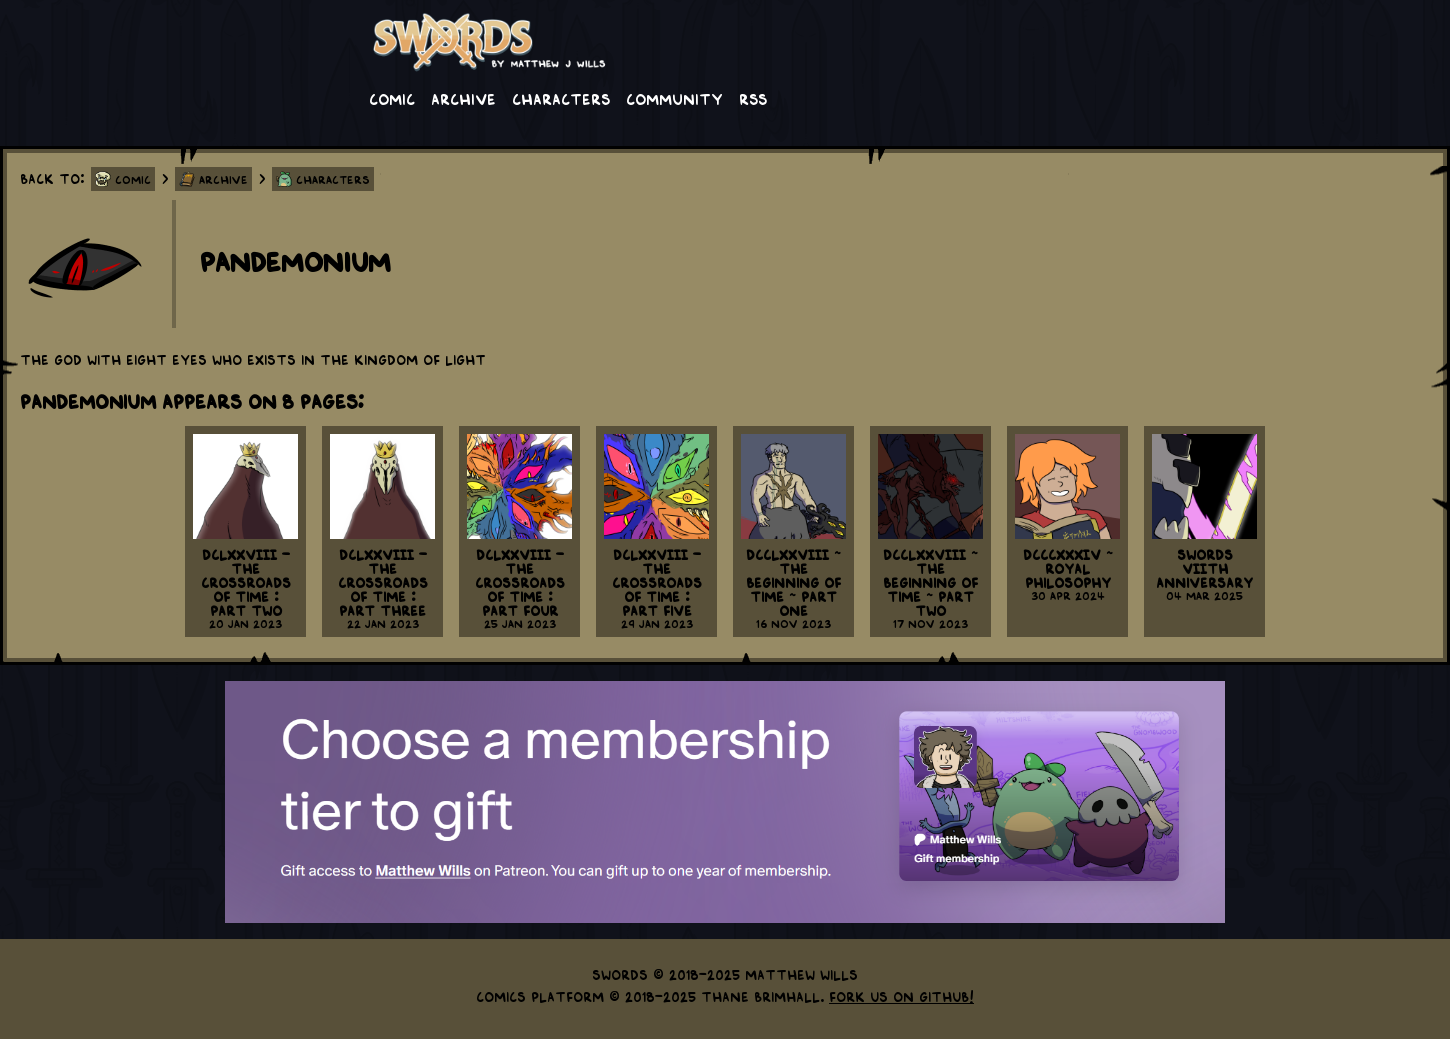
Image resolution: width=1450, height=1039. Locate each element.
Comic (392, 98)
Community (674, 98)
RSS (753, 98)
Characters (561, 98)
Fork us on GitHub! (901, 996)
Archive (463, 98)
